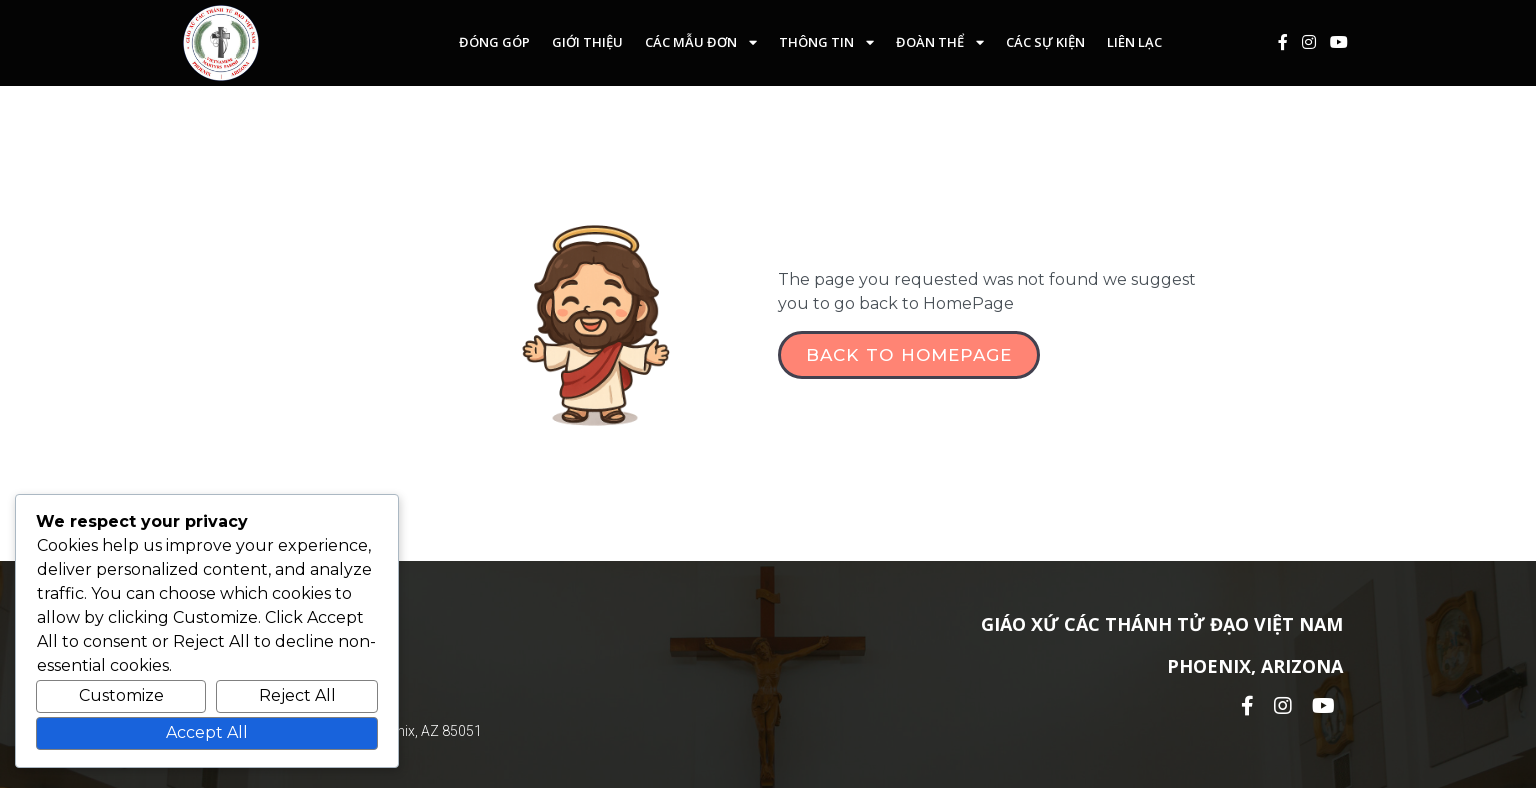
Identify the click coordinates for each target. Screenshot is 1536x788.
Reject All (297, 695)
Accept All (207, 732)
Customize (121, 695)
